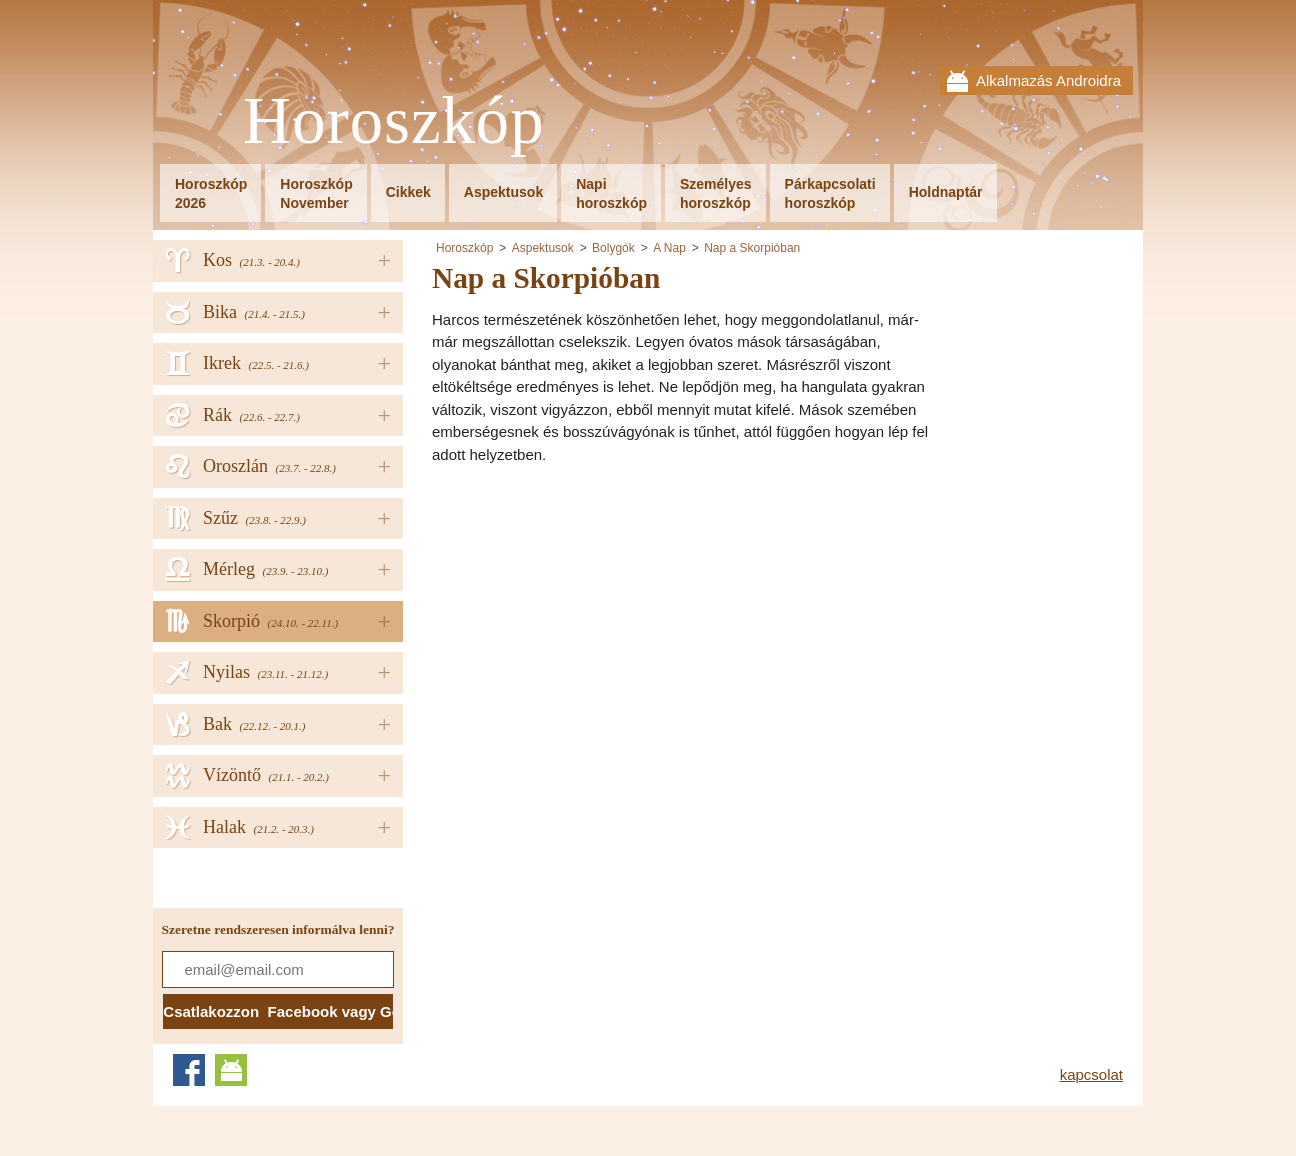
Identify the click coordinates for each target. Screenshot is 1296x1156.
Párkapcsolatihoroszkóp (830, 193)
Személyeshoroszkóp (716, 193)
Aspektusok (503, 192)
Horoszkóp (394, 121)
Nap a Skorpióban (752, 248)
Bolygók (613, 248)
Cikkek (408, 192)
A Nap (669, 248)
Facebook (189, 1070)
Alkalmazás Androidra (1048, 80)
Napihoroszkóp (611, 193)
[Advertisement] (600, 621)
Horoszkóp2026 (211, 193)
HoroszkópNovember (316, 193)
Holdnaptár (946, 192)
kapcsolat (1091, 1074)
